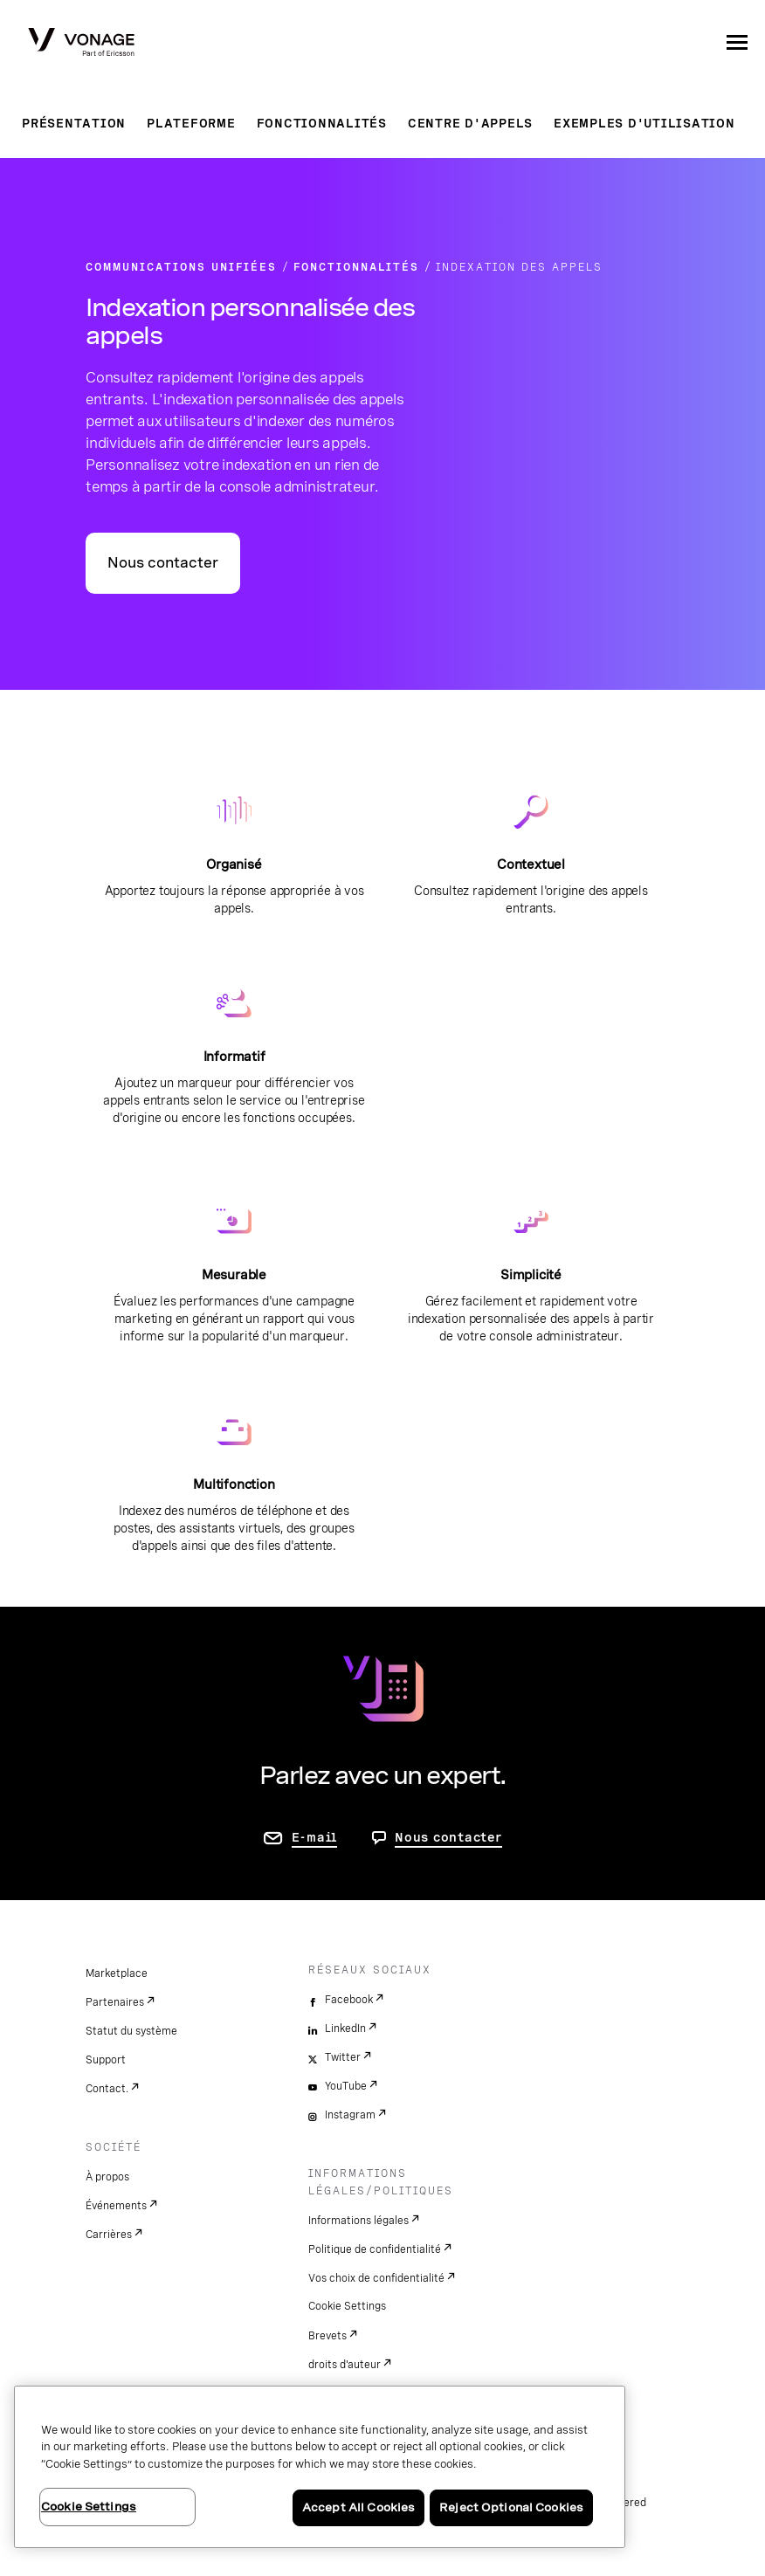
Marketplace (117, 1973)
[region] (319, 2467)
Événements (116, 2206)
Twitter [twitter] (343, 2057)
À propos (107, 2177)
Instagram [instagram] (350, 2115)
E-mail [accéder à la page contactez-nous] (315, 1837)
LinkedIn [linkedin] (345, 2028)
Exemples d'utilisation (644, 123)
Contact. (107, 2089)
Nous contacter (162, 562)
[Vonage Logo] (81, 43)
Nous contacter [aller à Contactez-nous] (448, 1837)
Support (106, 2060)
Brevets (327, 2336)
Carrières (109, 2234)
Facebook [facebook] (349, 2000)
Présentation (74, 123)
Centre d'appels (470, 123)
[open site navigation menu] (737, 41)
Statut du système (131, 2031)
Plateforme (191, 123)
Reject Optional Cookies (511, 2507)
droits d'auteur (344, 2365)
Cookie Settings (347, 2306)
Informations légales (358, 2220)
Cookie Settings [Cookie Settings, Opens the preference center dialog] (88, 2506)
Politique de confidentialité (374, 2249)
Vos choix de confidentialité (376, 2278)
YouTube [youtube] (346, 2086)
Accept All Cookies (358, 2507)
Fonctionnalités (322, 123)
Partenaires (115, 2002)
